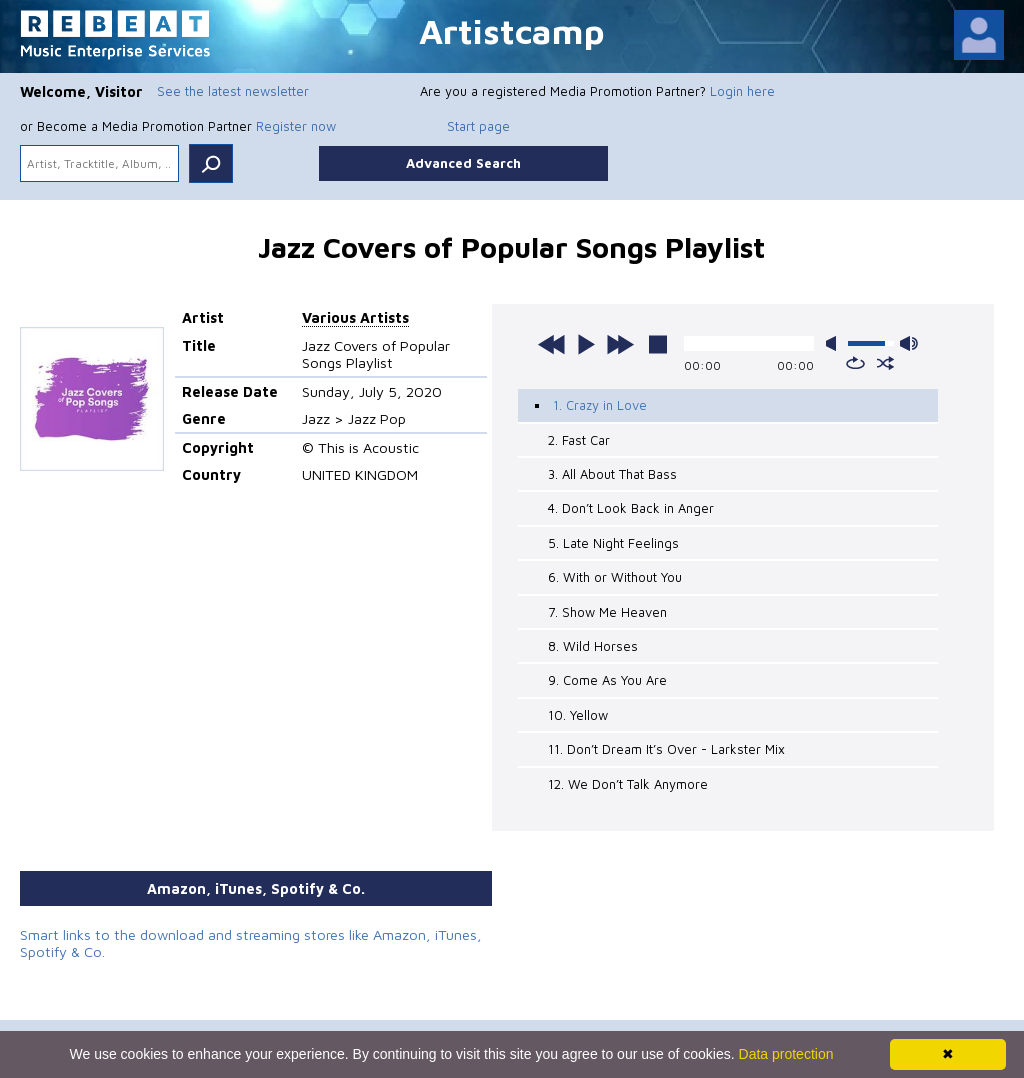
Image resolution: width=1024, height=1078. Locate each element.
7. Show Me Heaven (607, 612)
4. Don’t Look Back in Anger (631, 508)
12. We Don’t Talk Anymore (628, 784)
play (586, 344)
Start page (478, 126)
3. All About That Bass (612, 474)
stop (658, 344)
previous (552, 344)
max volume (909, 343)
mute (835, 343)
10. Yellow (578, 715)
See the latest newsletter (233, 91)
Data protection (786, 1054)
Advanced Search (463, 163)
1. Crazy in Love (600, 405)
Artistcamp (512, 30)
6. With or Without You (615, 577)
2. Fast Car (579, 440)
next (620, 344)
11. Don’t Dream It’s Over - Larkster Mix (666, 749)
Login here (742, 91)
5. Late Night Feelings (613, 543)
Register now (296, 126)
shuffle (885, 363)
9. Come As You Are (607, 680)
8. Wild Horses (593, 646)
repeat (855, 363)
